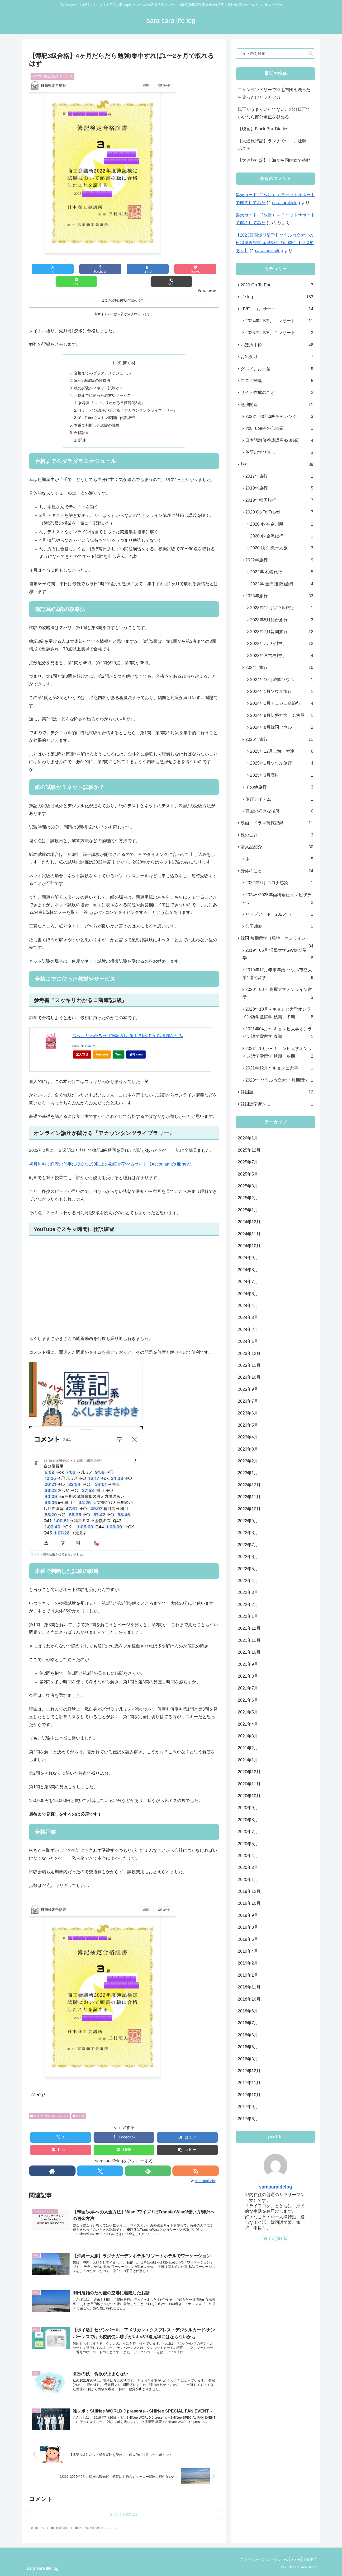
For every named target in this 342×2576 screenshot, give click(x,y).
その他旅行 (279, 787)
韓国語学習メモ (277, 1104)
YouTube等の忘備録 (279, 428)
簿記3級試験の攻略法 (92, 368)
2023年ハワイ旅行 (281, 643)
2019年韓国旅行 (279, 500)
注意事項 (309, 2555)
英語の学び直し (279, 452)
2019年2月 (248, 1963)
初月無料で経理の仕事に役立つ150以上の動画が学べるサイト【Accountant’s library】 (111, 1153)
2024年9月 (248, 1257)
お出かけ (277, 356)
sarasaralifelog (286, 202)
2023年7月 (248, 1401)
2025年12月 (249, 1150)
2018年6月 (248, 2035)
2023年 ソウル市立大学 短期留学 (279, 1080)
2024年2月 (248, 1329)
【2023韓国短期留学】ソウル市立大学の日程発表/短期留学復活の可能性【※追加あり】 (275, 243)
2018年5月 (248, 2046)
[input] (275, 53)
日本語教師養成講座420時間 (279, 440)
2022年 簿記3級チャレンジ (49, 2105)
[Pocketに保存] (140, 269)
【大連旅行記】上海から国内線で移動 (274, 160)
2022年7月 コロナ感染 (279, 883)
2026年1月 (248, 1138)
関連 (82, 430)
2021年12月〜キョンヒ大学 (279, 1068)
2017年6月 (248, 2118)
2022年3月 (248, 1592)
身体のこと (277, 871)
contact (278, 2555)
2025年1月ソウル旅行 (281, 763)
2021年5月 (248, 1712)
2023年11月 (249, 1365)
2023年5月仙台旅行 (281, 620)
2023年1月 (248, 1472)
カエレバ (90, 1035)
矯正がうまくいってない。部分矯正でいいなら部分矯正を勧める (274, 113)
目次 (117, 350)
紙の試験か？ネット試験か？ (98, 376)
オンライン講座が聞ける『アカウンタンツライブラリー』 (127, 399)
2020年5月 (248, 1843)
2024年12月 (249, 1221)
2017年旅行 (279, 476)
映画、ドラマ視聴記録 (277, 823)
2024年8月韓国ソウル (281, 727)
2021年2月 (248, 1747)
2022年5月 (248, 1568)
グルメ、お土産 (277, 369)
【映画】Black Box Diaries (263, 128)
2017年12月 (249, 2070)
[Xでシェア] (45, 269)
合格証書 (81, 422)
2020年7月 (248, 1831)
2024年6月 (248, 1293)
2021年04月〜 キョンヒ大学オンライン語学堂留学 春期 (277, 1034)
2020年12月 (249, 1771)
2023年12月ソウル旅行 (281, 607)
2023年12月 (249, 1353)
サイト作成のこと (277, 392)
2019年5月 (248, 1939)
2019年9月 (248, 1915)
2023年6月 (248, 1413)
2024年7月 (248, 1281)
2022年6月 (248, 1556)
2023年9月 (248, 1389)
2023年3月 (248, 1449)
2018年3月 (248, 2059)
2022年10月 (249, 1509)
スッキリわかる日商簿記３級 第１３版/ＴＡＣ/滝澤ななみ (127, 1025)
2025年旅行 (279, 739)
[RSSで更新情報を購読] (196, 2160)
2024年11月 (249, 1234)
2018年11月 (249, 1987)
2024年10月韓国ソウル (281, 679)
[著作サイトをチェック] (52, 2160)
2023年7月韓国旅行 (281, 631)
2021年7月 (248, 1688)
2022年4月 (248, 1580)
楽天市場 (82, 1044)
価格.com (135, 1044)
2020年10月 (249, 1795)
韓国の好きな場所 (279, 811)
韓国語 (277, 1092)
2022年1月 (248, 1616)
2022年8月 (248, 1532)
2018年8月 (248, 2011)
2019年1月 (248, 1975)
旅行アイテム (279, 799)
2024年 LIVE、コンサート (279, 321)
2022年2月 (248, 1604)
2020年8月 (248, 1819)
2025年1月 (248, 1210)
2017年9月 (248, 2106)
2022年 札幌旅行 (281, 572)
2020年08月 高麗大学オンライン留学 (277, 994)
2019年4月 (248, 1951)
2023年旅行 (279, 596)
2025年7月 (248, 1162)
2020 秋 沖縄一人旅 (281, 548)
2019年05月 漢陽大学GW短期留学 (277, 955)
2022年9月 (248, 1520)
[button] (203, 269)
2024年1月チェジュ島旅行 (281, 703)
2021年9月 (248, 1664)
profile (292, 2555)
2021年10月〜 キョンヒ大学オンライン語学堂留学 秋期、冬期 (277, 1053)
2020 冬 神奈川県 (281, 524)
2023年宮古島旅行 (281, 655)
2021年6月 (248, 1700)
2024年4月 (248, 1305)
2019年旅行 (279, 488)
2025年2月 (248, 1197)
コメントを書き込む (124, 2510)
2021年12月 (249, 1628)
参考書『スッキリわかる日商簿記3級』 (111, 391)
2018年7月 (248, 2023)
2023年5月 (248, 1425)
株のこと (277, 835)
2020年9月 (248, 1807)
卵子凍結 (279, 926)
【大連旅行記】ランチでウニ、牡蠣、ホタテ (274, 145)
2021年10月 (249, 1652)
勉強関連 (277, 404)
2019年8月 (248, 1927)
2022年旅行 (279, 560)
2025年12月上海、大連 (281, 751)
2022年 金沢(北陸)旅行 (281, 584)
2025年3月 (248, 1186)
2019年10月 (249, 1903)
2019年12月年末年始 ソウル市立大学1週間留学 (277, 974)
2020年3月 (248, 1867)
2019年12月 (249, 1891)
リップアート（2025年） (279, 914)
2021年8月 (248, 1676)
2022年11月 (249, 1496)
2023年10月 (249, 1377)
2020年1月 (248, 1879)
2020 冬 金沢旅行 (281, 536)
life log (79, 2105)
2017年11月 (249, 2082)
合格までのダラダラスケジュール (102, 361)
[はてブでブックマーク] (108, 269)
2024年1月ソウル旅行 (281, 691)
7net (118, 1044)
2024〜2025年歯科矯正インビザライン (277, 899)
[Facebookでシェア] (76, 269)
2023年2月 (248, 1461)
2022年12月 (249, 1485)
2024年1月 (248, 1341)
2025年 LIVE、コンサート (279, 332)
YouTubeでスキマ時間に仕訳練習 (106, 407)
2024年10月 (249, 1245)
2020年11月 (249, 1784)
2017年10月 (249, 2094)
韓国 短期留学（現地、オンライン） (277, 940)
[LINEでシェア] (171, 269)
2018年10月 (249, 1999)
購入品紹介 (277, 847)
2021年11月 (249, 1640)
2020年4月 (248, 1855)
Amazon (102, 1044)
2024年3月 (248, 1317)
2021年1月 (248, 1760)
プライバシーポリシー (251, 2555)
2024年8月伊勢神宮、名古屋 (281, 715)
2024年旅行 (279, 667)
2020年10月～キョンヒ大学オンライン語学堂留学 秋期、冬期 (277, 1014)
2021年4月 (248, 1724)
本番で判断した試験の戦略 (96, 414)
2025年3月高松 (281, 775)
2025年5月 (248, 1174)
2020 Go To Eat (277, 285)
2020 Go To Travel (279, 512)
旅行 (277, 464)
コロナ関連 (277, 380)
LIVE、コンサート (277, 309)
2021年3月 (248, 1736)
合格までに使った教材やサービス (102, 384)
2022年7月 (248, 1544)
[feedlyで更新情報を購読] (148, 2160)
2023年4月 (248, 1437)
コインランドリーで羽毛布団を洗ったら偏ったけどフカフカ (274, 93)
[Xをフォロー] (100, 2160)
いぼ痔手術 (277, 345)
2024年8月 (248, 1269)
